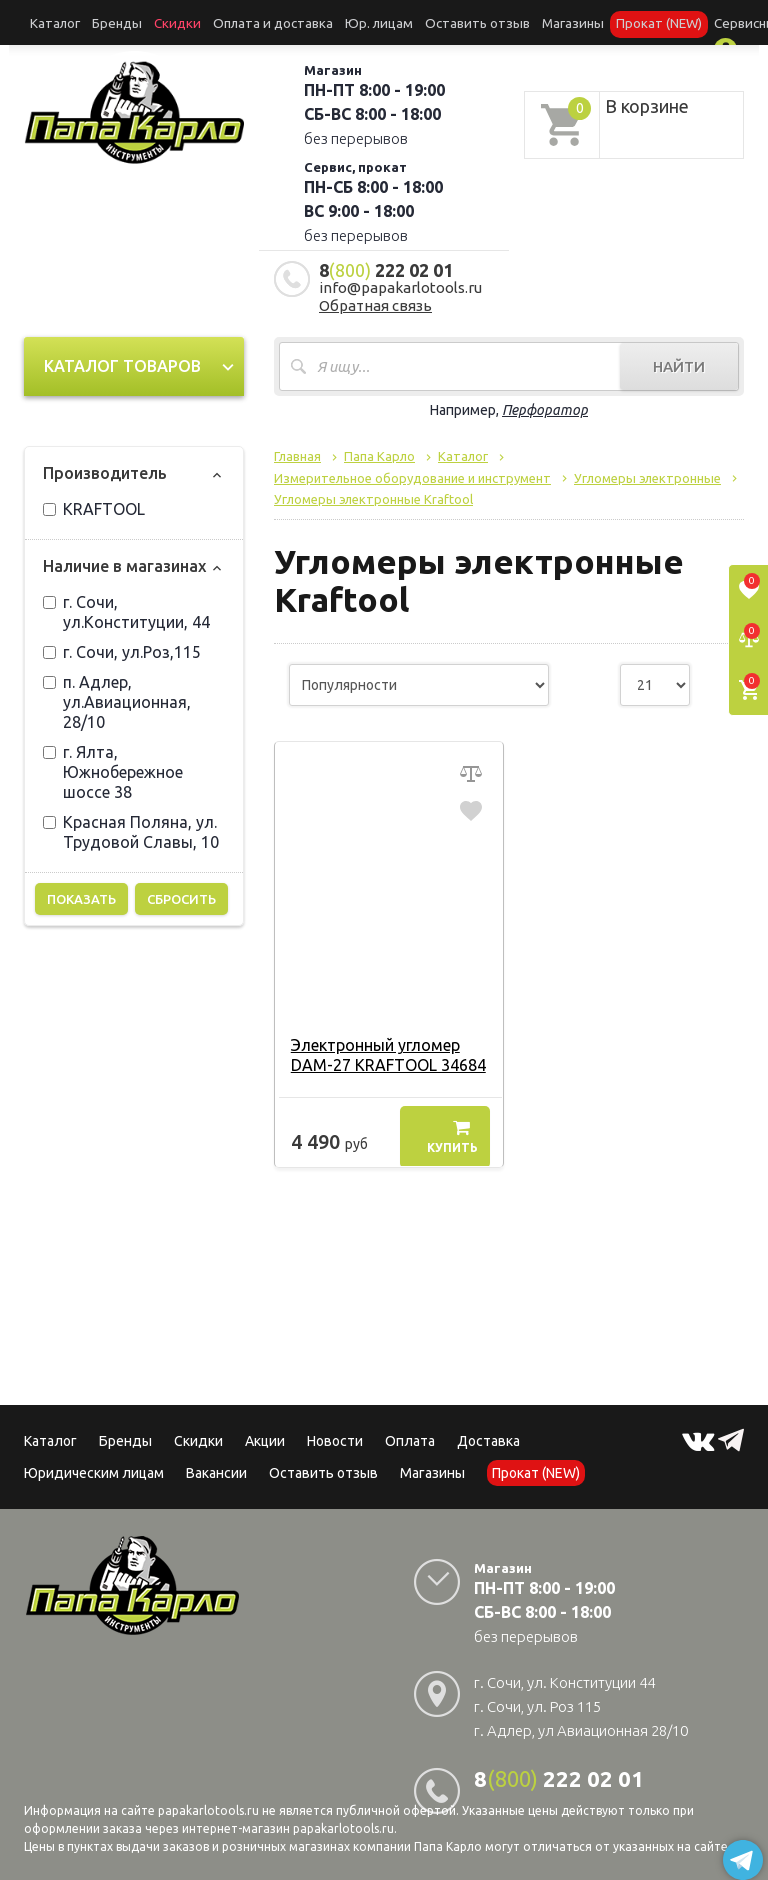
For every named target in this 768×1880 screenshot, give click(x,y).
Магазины (432, 1467)
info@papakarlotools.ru (400, 281)
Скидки (198, 1435)
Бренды (103, 21)
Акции (265, 1435)
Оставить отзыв (413, 21)
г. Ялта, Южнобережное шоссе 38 (113, 766)
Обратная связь (375, 299)
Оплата (410, 1435)
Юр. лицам (329, 21)
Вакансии (216, 1467)
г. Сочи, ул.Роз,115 (122, 646)
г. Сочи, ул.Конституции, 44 (126, 606)
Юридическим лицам (94, 1467)
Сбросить (181, 893)
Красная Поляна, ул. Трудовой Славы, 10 (131, 826)
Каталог (51, 21)
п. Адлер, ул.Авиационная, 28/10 (117, 696)
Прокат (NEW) (572, 21)
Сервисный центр (669, 21)
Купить (452, 1130)
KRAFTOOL (94, 503)
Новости (335, 1435)
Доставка (488, 1435)
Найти (679, 360)
